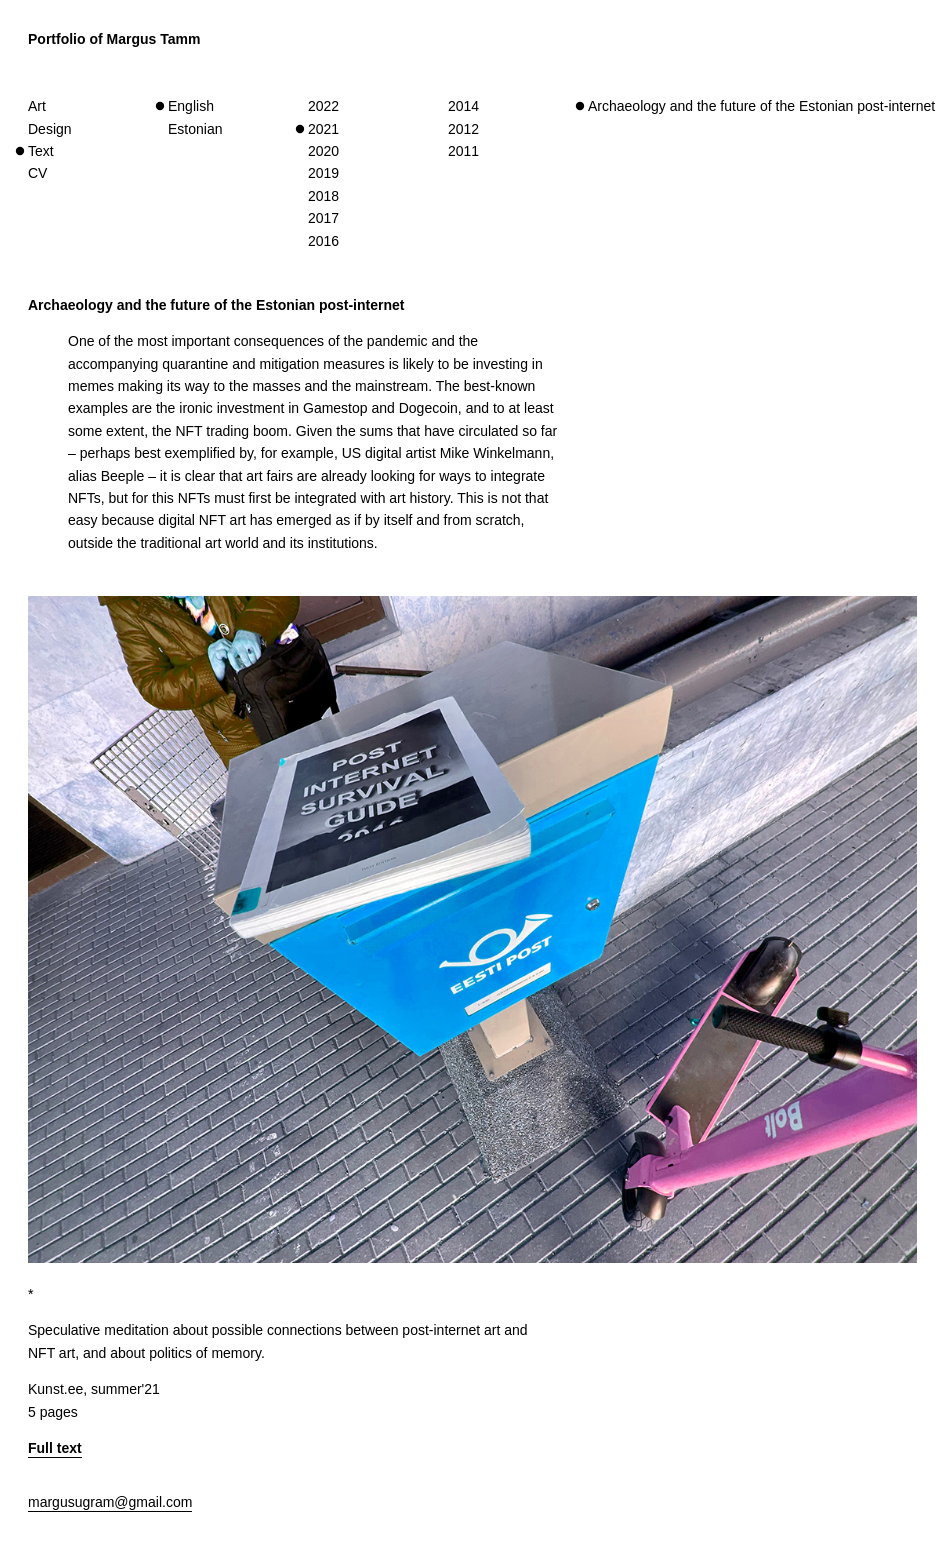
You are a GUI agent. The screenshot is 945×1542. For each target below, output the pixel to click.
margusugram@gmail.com (110, 1502)
